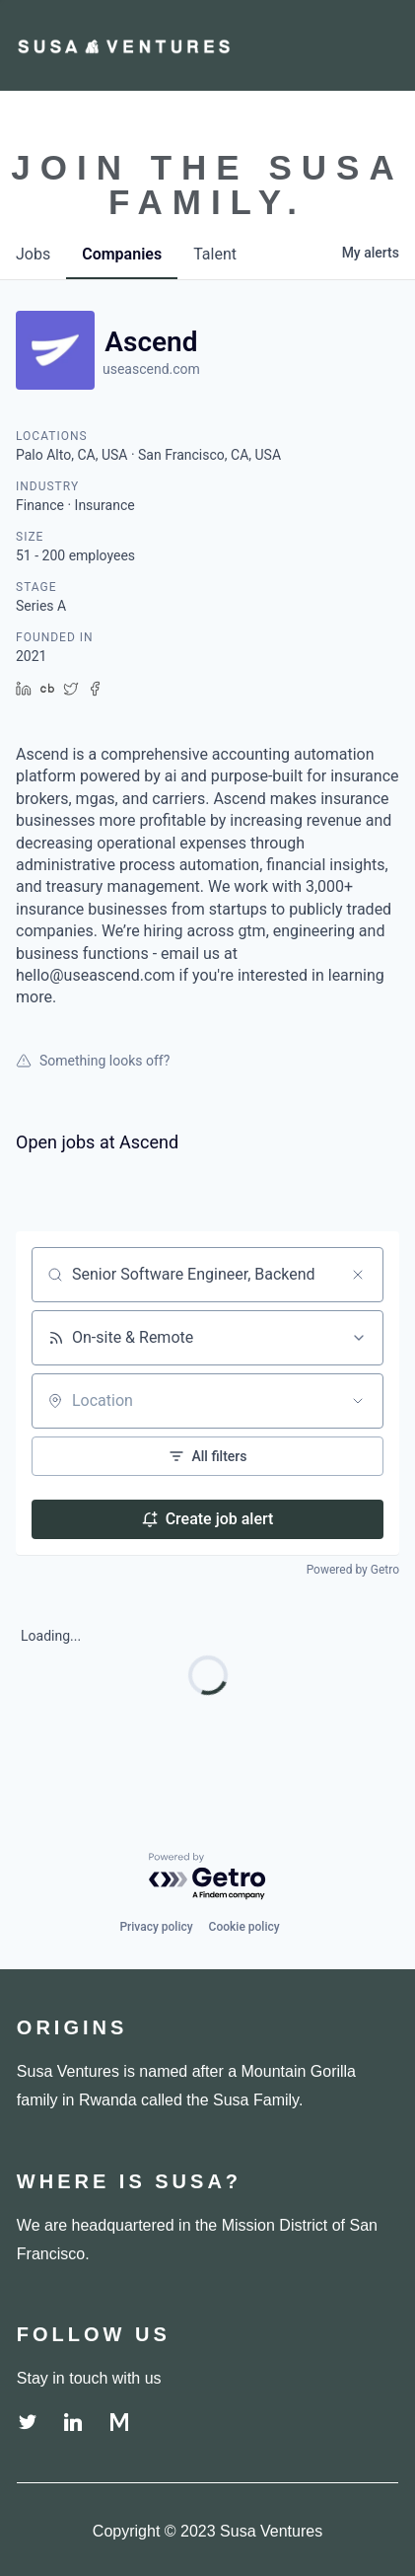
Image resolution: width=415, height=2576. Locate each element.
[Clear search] (358, 1274)
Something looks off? (93, 1060)
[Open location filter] (358, 1401)
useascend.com (151, 369)
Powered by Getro (353, 1570)
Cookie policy (244, 1927)
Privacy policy (155, 1927)
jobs (33, 254)
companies (122, 254)
